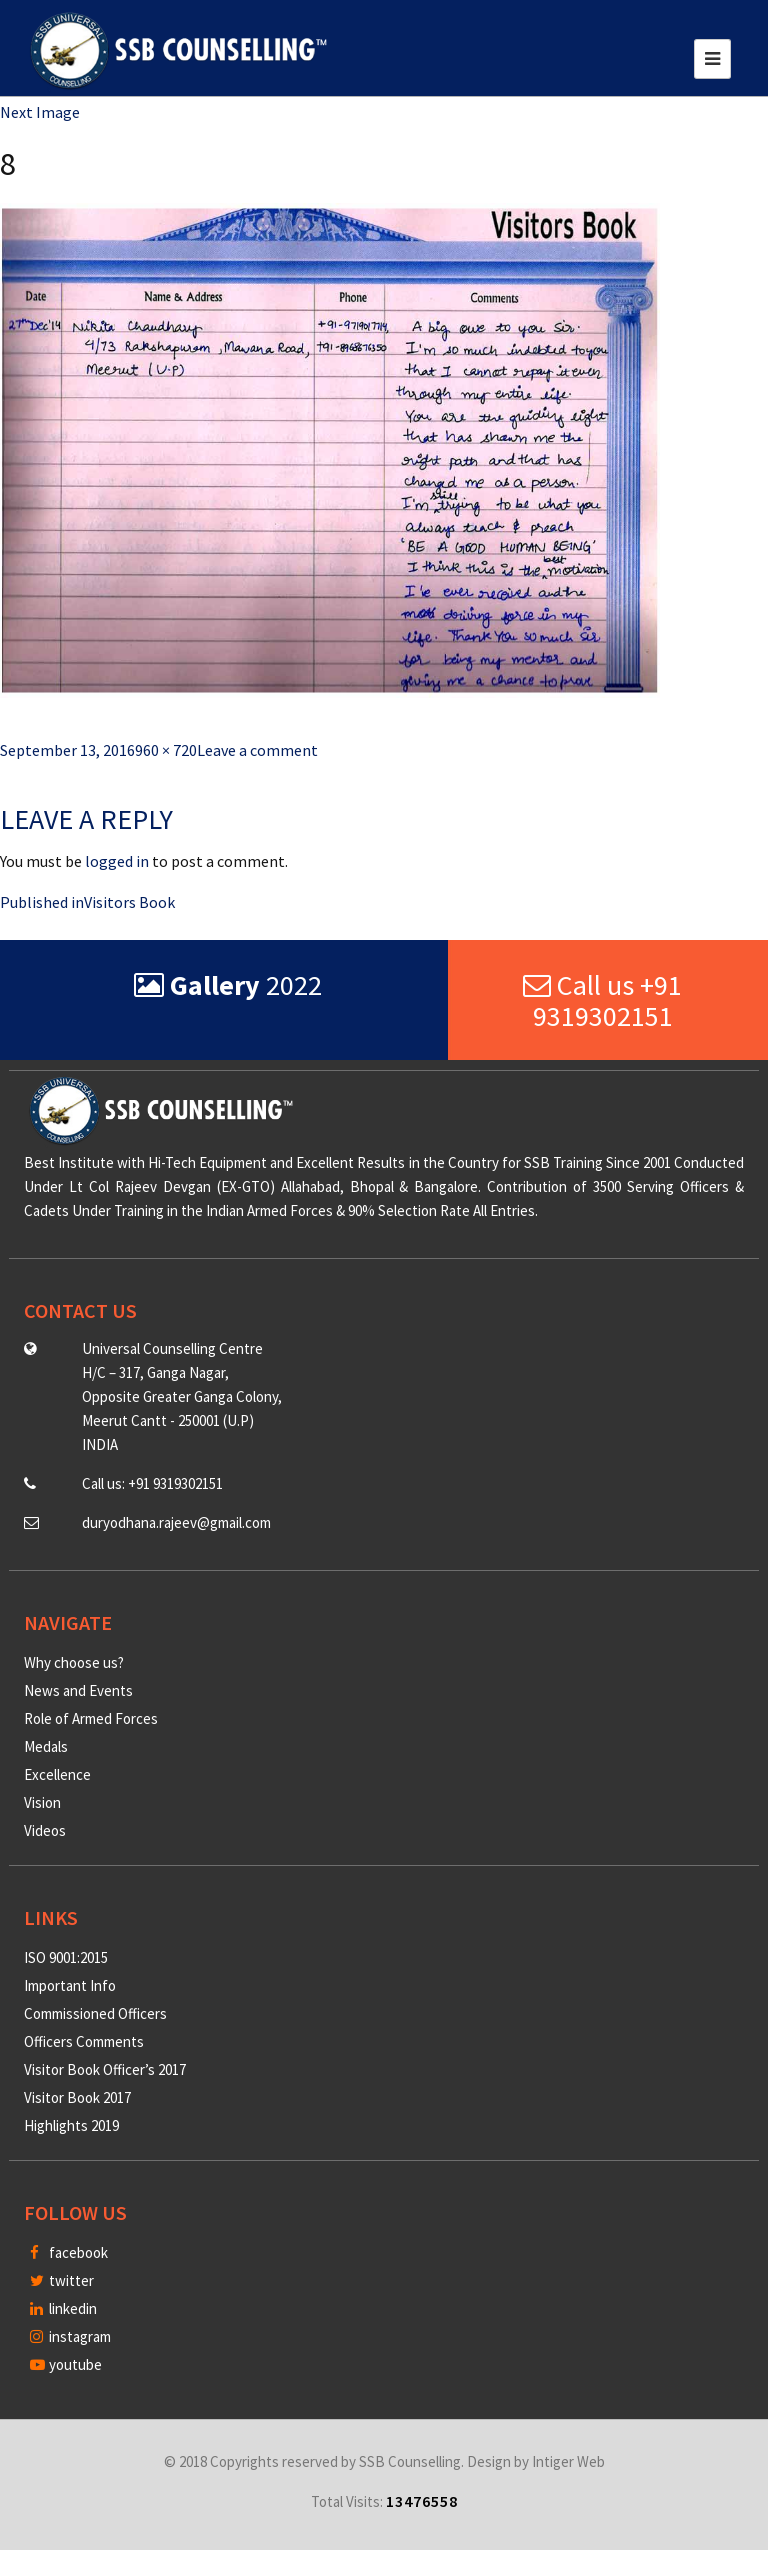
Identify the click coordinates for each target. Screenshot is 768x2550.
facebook (69, 2252)
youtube (66, 2364)
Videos (45, 1830)
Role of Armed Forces (91, 1718)
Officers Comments (84, 2041)
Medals (46, 1746)
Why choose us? (74, 1662)
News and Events (78, 1690)
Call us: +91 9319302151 (152, 1483)
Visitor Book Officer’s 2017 (105, 2069)
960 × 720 (166, 750)
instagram (70, 2336)
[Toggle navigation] (712, 59)
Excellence (57, 1774)
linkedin (63, 2308)
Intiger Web (568, 2461)
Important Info (70, 1985)
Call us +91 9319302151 (602, 1000)
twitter (62, 2280)
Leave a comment (257, 750)
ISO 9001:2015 (66, 1957)
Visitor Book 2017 (77, 2097)
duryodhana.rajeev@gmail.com (176, 1522)
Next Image (40, 112)
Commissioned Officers (95, 2013)
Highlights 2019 (71, 2125)
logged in (117, 861)
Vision (42, 1802)
